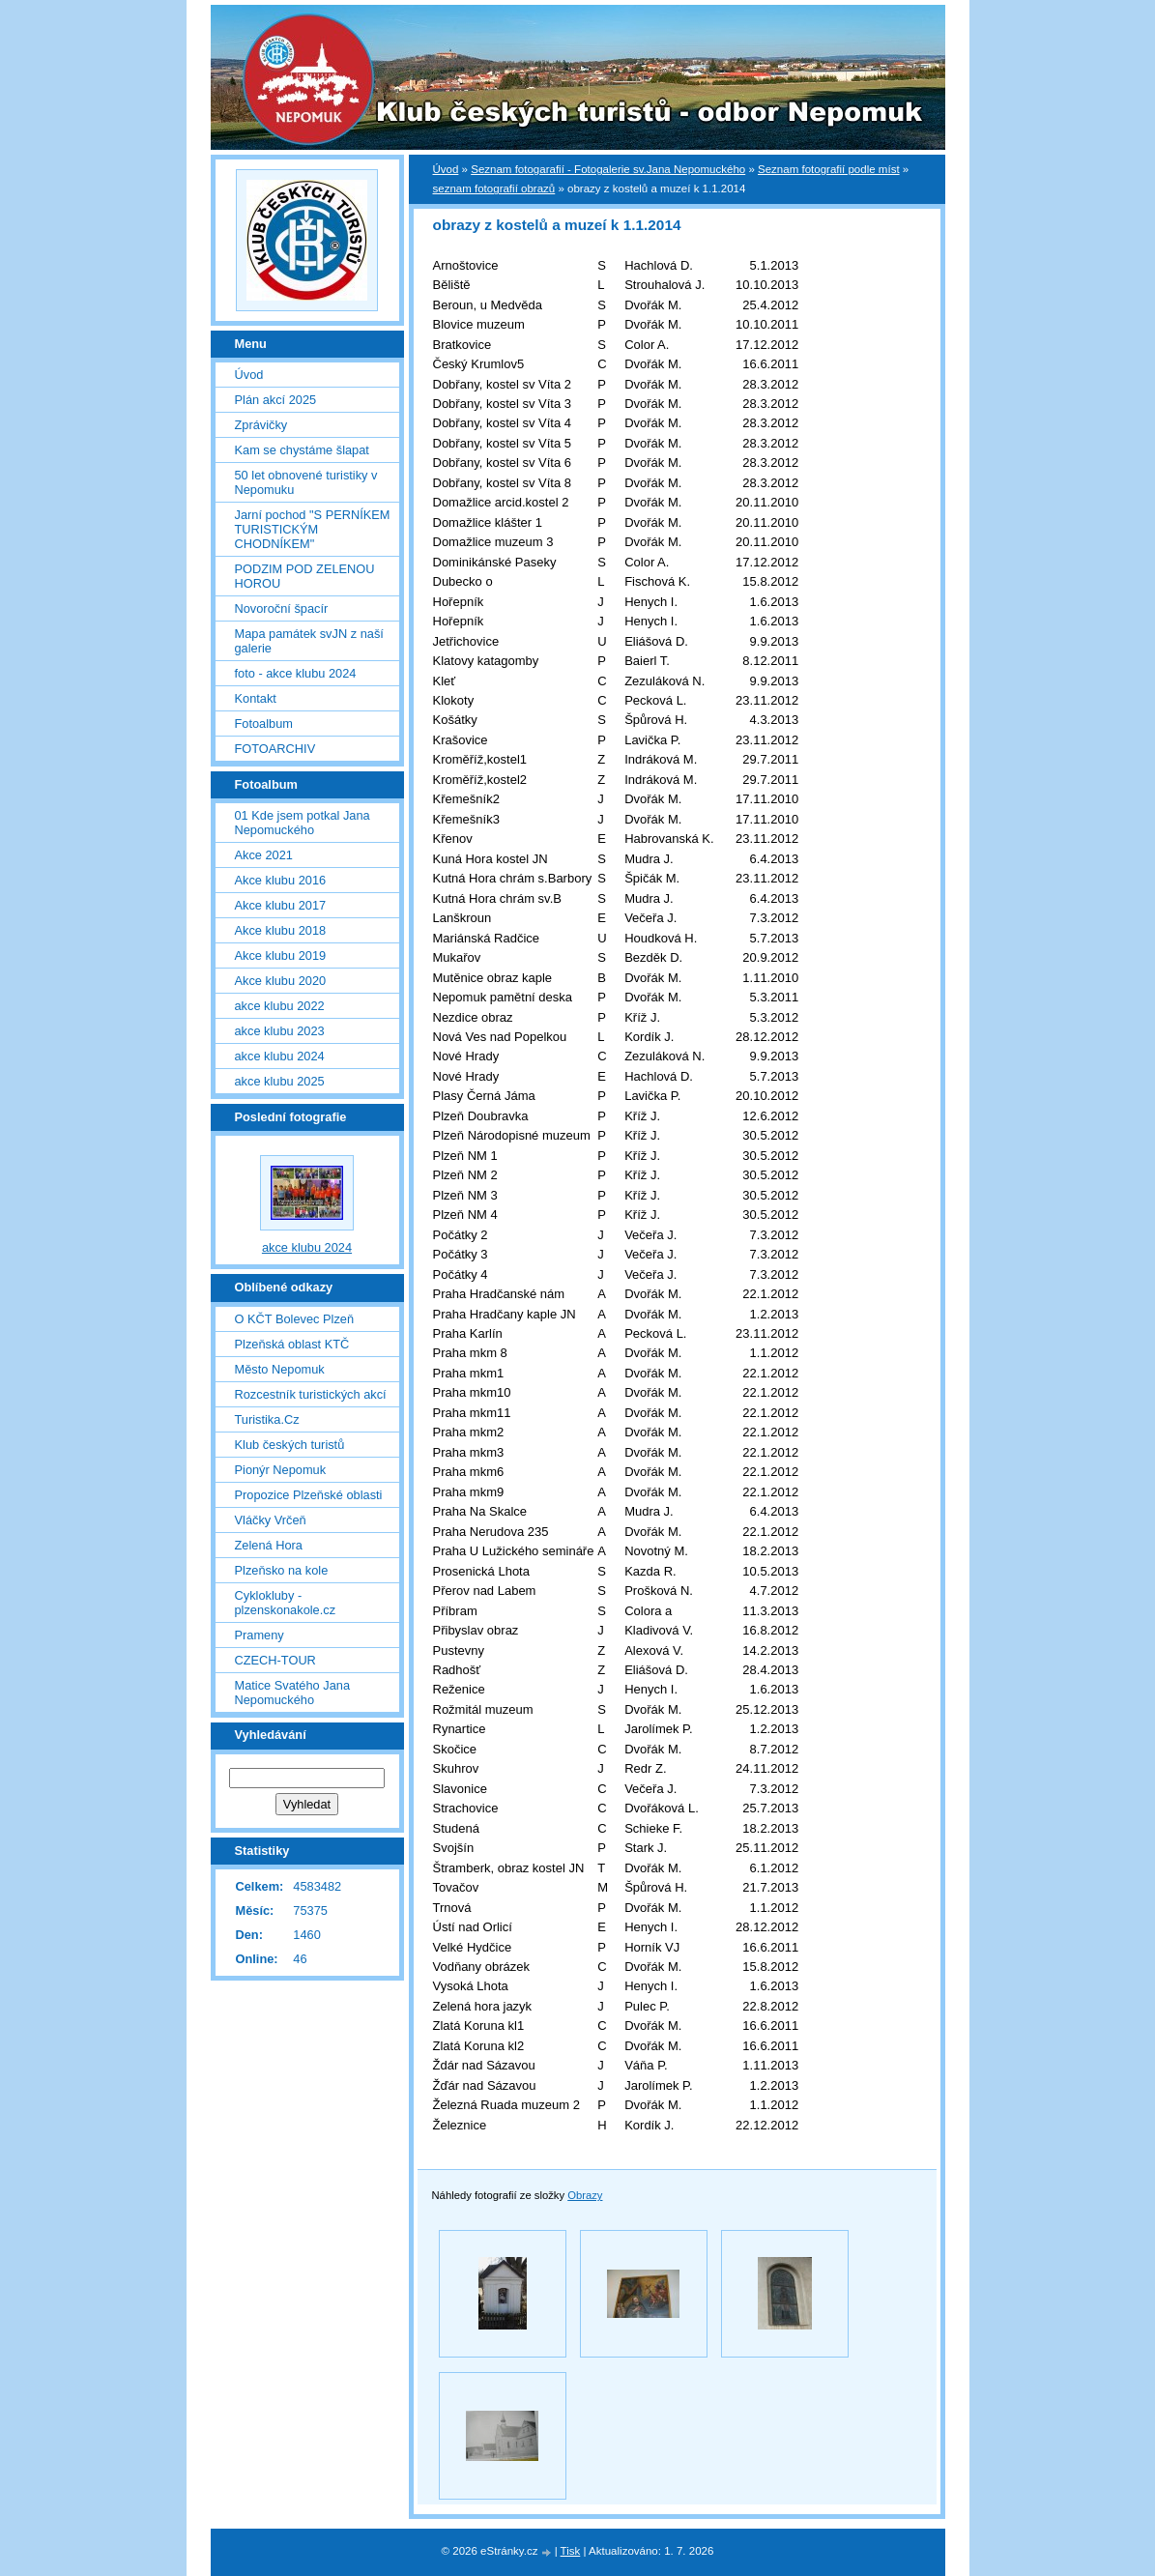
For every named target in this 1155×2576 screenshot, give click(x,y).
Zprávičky (261, 425)
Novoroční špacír (282, 608)
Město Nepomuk (280, 1369)
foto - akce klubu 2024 (296, 673)
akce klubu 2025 (280, 1081)
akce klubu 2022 (280, 1006)
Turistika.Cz (267, 1419)
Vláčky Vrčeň (270, 1520)
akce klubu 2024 (280, 1056)
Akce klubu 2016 (281, 880)
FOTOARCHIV (275, 748)
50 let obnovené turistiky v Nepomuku (306, 482)
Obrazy (584, 2195)
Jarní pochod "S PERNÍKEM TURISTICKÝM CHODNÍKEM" (312, 529)
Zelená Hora (269, 1545)
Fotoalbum (264, 723)
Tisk (571, 2551)
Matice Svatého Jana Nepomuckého (293, 1692)
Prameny (259, 1635)
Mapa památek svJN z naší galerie (309, 640)
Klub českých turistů (290, 1444)
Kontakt (255, 698)
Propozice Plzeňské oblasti (309, 1495)
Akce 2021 (264, 855)
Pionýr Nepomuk (281, 1469)
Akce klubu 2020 (281, 980)
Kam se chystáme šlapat (302, 450)
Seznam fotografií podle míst (829, 169)
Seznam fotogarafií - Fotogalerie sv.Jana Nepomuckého (608, 169)
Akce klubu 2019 (281, 955)
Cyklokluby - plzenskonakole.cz (285, 1602)
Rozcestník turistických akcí (311, 1394)
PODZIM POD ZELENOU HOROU (305, 576)
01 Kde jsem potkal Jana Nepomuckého (302, 822)
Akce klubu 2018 (281, 930)
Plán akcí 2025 (276, 399)
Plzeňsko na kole (282, 1570)
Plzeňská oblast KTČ (292, 1344)
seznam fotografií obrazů (494, 188)
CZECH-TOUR (275, 1660)
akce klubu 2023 (280, 1031)
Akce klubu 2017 (281, 905)
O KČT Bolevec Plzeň (295, 1319)
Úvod (446, 169)
